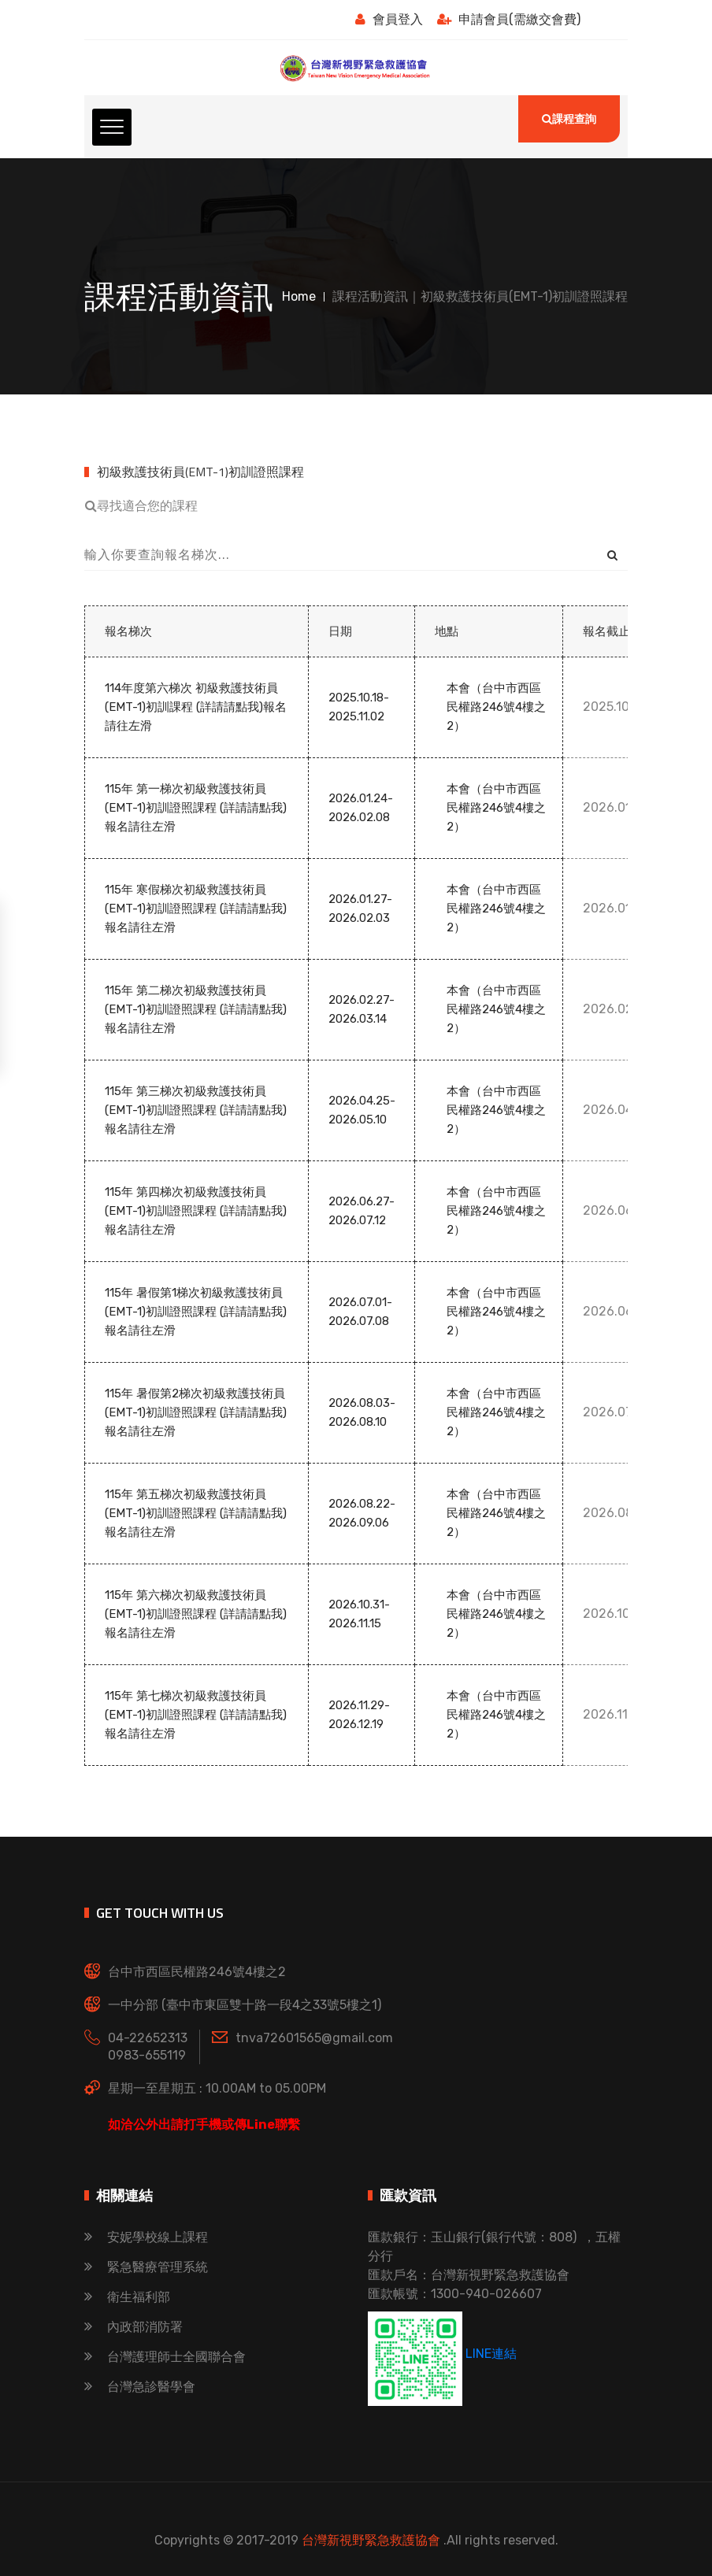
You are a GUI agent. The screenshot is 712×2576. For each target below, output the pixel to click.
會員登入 (389, 19)
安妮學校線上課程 (146, 2237)
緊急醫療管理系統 (146, 2267)
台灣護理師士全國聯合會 (165, 2356)
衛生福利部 (127, 2296)
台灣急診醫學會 (139, 2386)
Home (299, 296)
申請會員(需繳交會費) (508, 19)
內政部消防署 (133, 2326)
